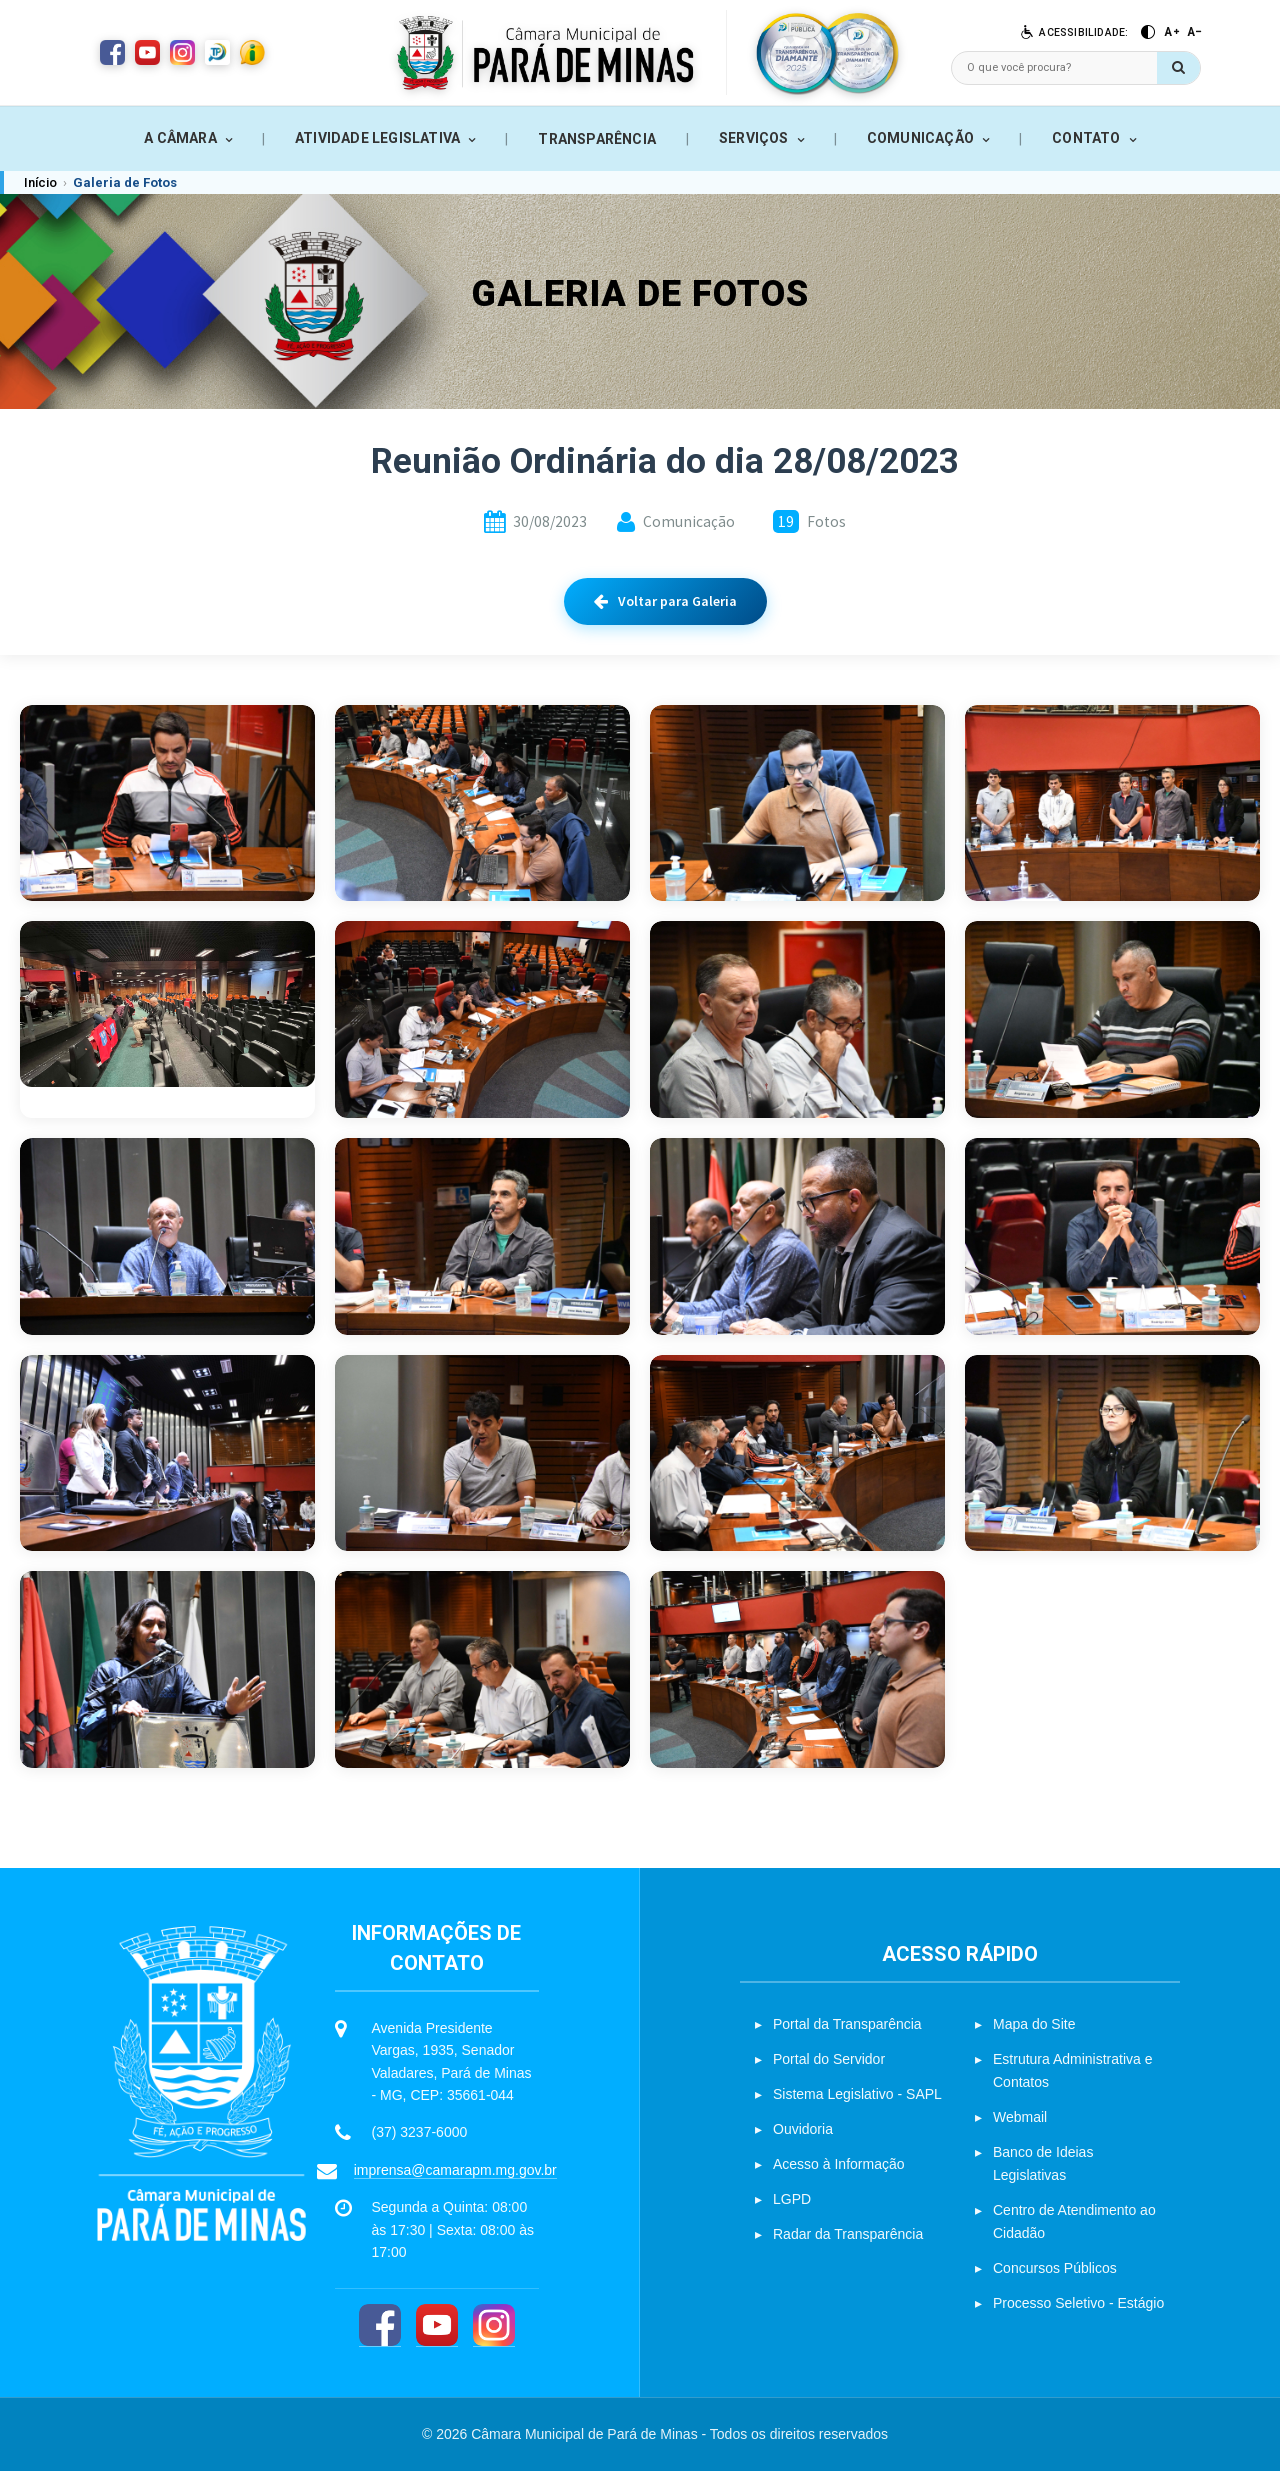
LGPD (792, 2199)
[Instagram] (494, 2325)
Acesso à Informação (839, 2164)
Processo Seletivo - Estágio (1078, 2303)
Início (40, 182)
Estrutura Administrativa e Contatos (1073, 2070)
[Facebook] (380, 2325)
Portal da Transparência (847, 2024)
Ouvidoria (803, 2129)
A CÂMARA (180, 138)
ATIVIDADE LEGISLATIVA (377, 138)
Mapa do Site (1034, 2024)
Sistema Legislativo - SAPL (857, 2094)
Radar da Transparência (848, 2234)
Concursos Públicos (1055, 2268)
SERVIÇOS (754, 138)
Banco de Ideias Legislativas (1043, 2163)
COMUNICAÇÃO (920, 138)
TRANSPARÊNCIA (597, 139)
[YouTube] (437, 2325)
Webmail (1020, 2117)
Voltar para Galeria (665, 601)
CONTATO (1086, 138)
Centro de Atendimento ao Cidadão (1074, 2221)
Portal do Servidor (829, 2059)
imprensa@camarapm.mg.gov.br (455, 2170)
